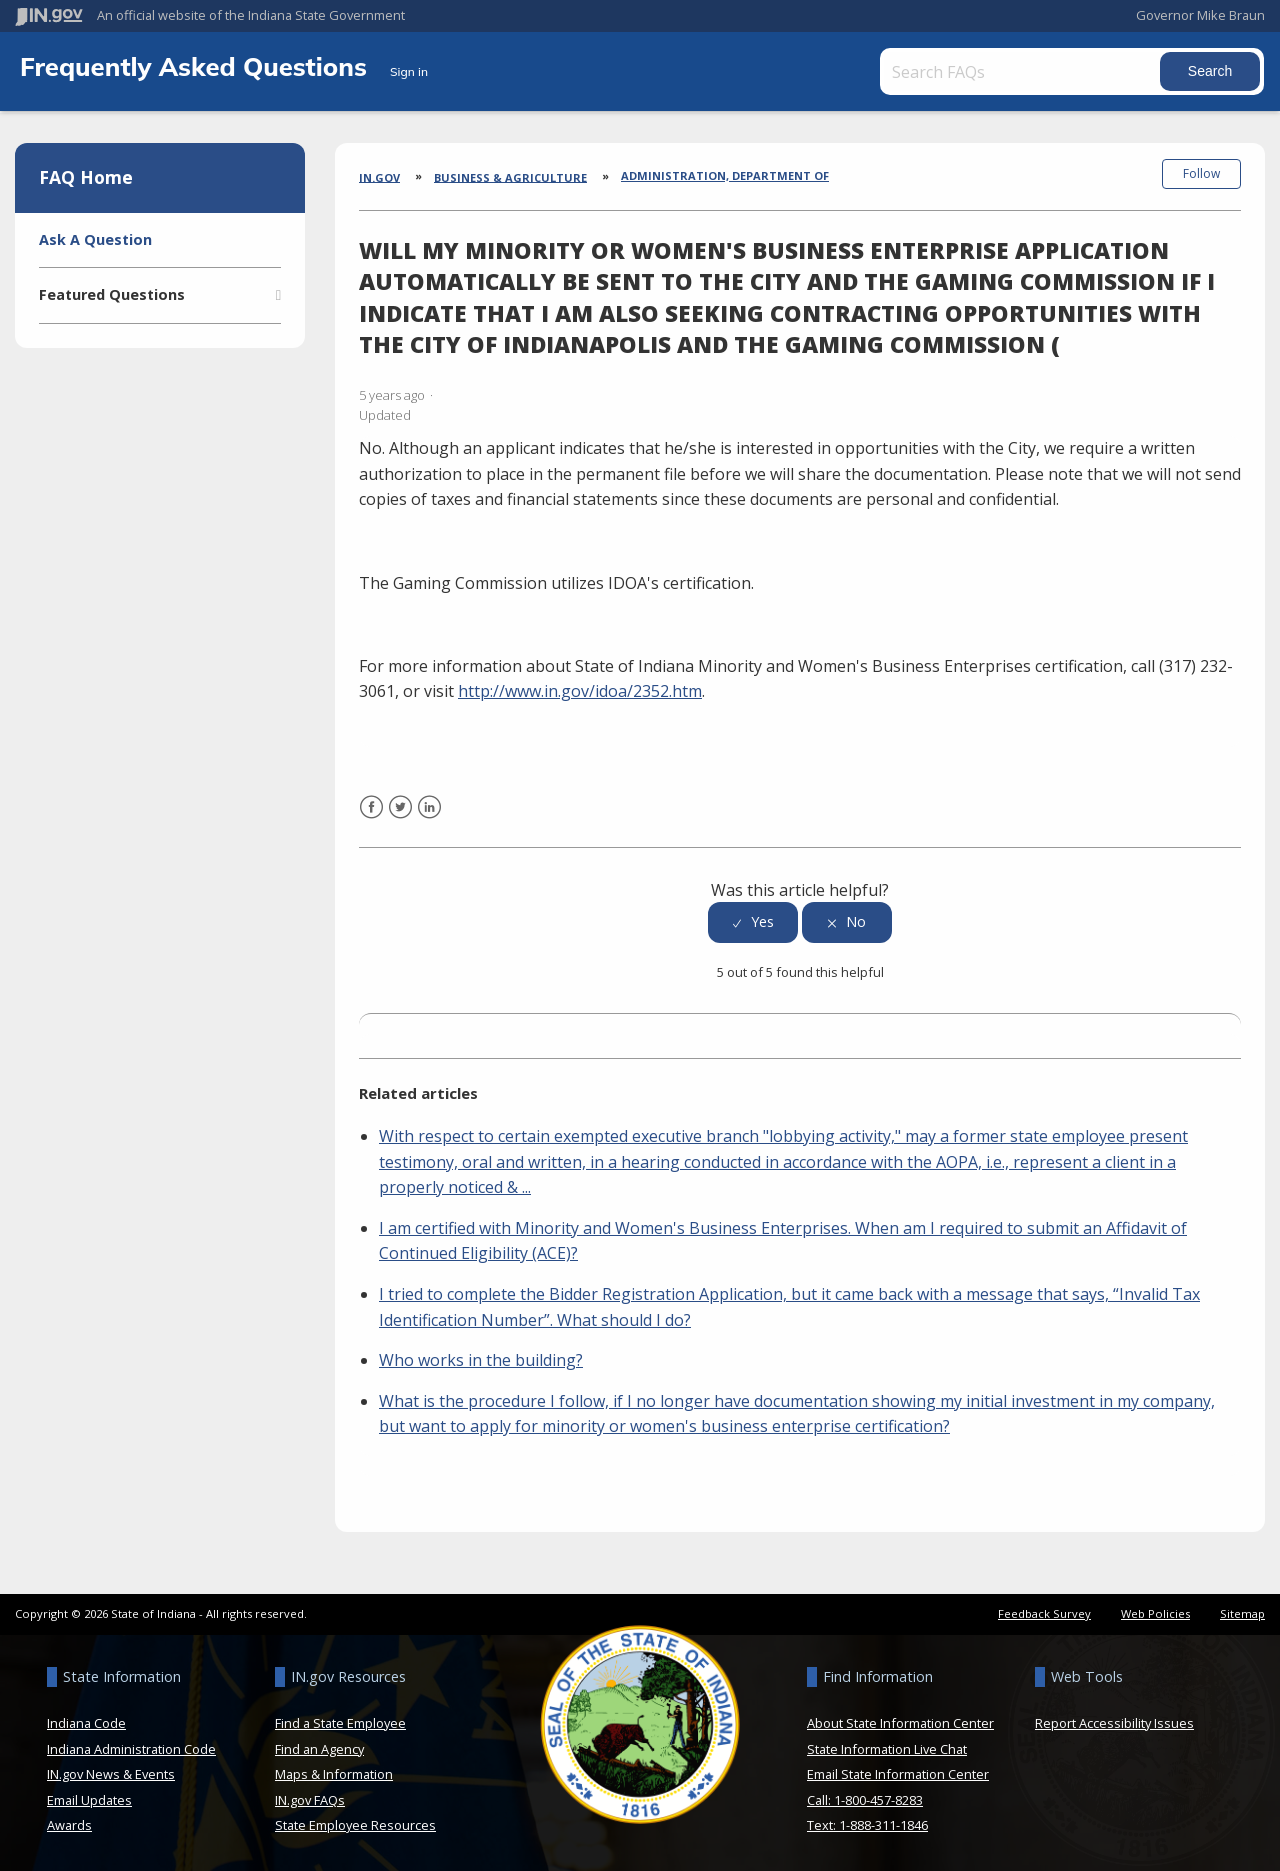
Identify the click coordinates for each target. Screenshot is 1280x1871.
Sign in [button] (409, 71)
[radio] (753, 922)
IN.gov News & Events (111, 1774)
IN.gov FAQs (310, 1800)
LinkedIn (429, 818)
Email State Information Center (898, 1774)
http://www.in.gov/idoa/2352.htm (580, 691)
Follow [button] (1201, 173)
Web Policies (1155, 1613)
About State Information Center (900, 1723)
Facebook (371, 818)
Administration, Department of (725, 175)
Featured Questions (112, 294)
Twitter (400, 818)
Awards (69, 1825)
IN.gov (379, 176)
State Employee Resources (355, 1825)
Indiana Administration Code (131, 1748)
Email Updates (89, 1800)
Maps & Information (334, 1774)
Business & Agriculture (510, 176)
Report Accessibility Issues (1114, 1723)
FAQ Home (86, 177)
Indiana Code (86, 1723)
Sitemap (1242, 1613)
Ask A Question (95, 239)
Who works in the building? (481, 1360)
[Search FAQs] (1022, 71)
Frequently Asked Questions (197, 66)
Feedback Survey (1044, 1613)
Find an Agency (319, 1748)
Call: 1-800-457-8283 (865, 1800)
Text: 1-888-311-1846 (867, 1825)
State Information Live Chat (887, 1748)
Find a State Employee (340, 1723)
